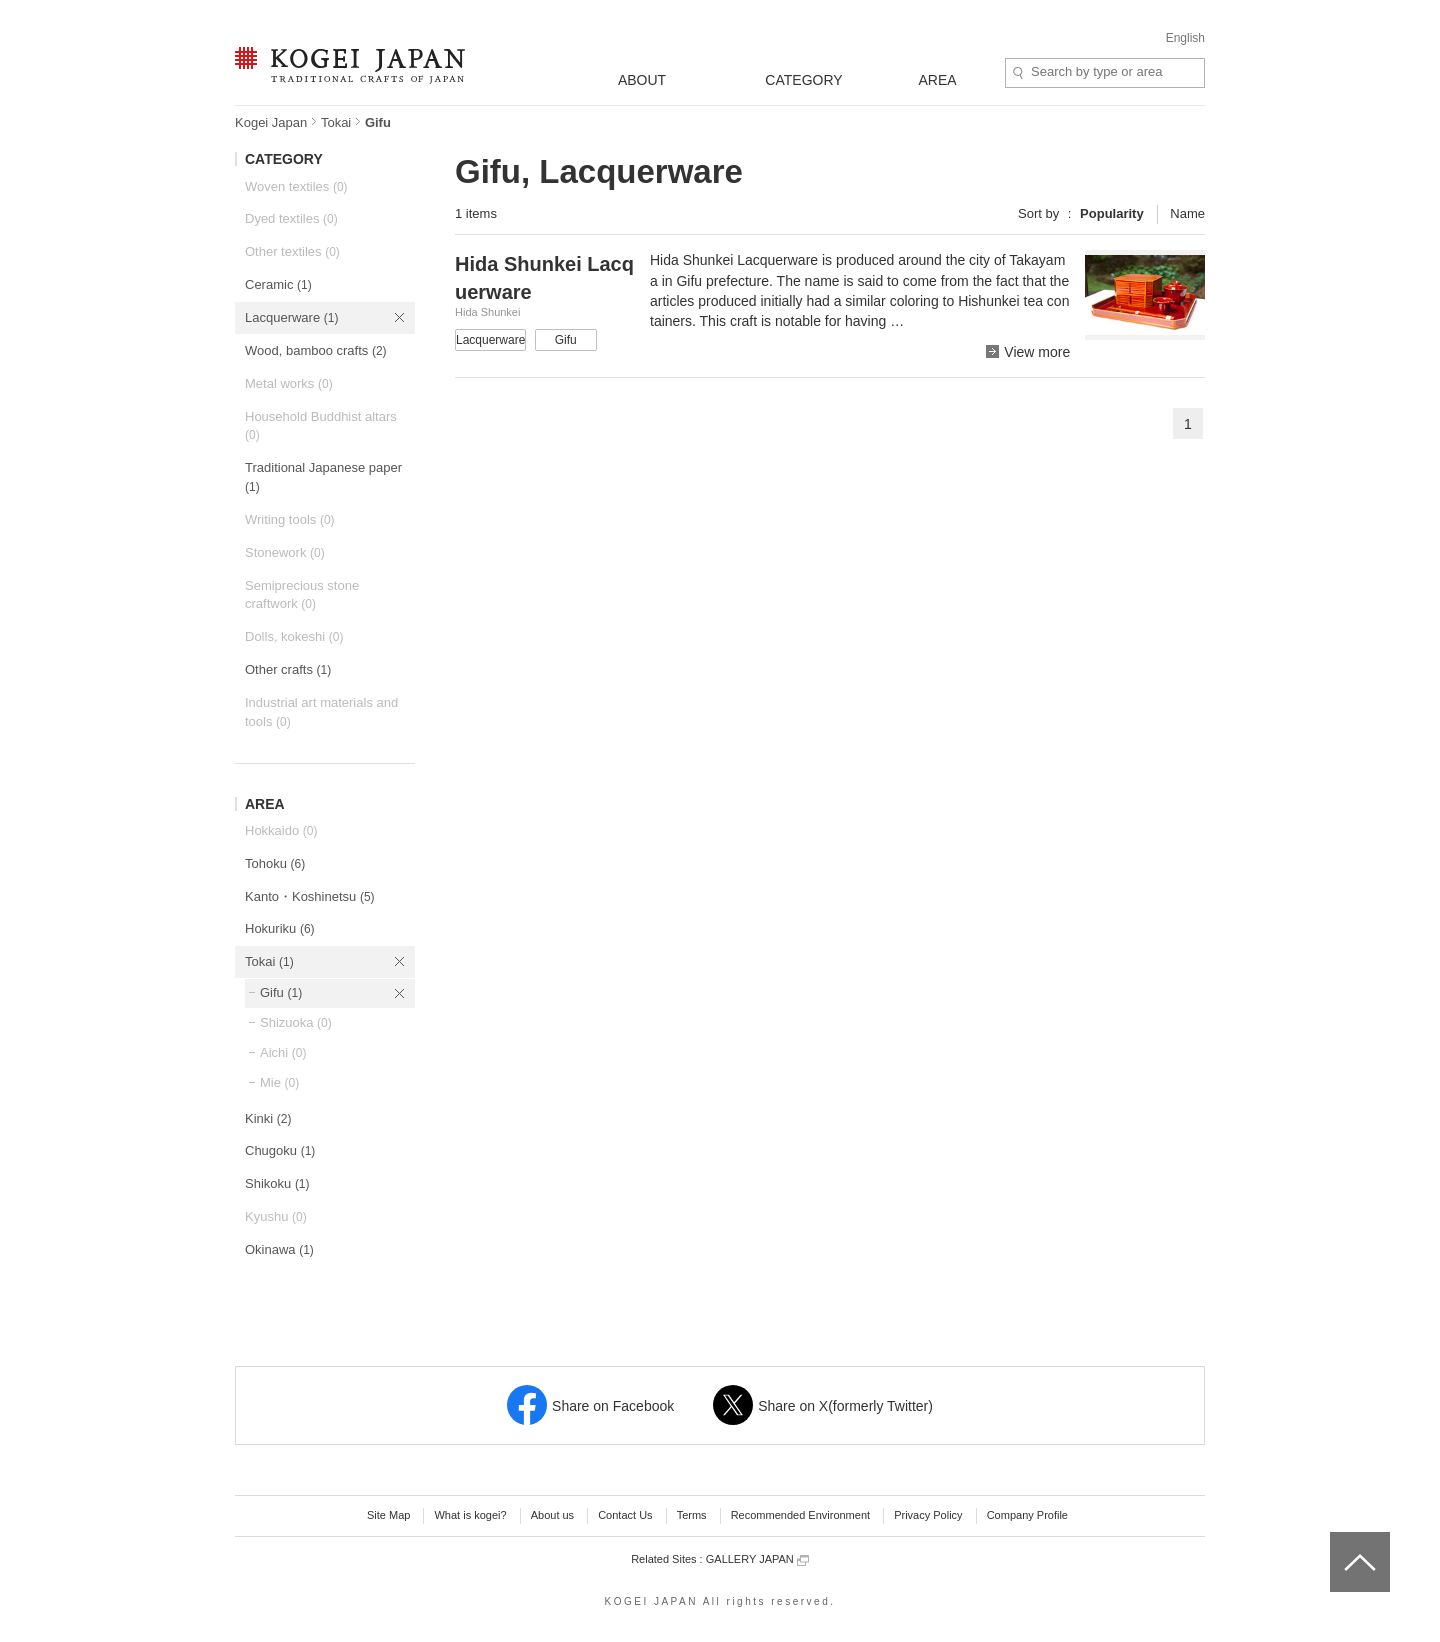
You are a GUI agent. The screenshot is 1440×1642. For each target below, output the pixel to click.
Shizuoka (296, 1022)
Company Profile (1027, 1515)
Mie (279, 1082)
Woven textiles (296, 186)
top (1337, 1539)
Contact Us (625, 1515)
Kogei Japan (271, 122)
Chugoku (280, 1150)
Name (1187, 213)
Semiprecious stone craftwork (302, 595)
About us (552, 1515)
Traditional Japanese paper (323, 477)
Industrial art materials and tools (321, 712)
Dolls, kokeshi (294, 636)
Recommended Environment (800, 1515)
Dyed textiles (291, 218)
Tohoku (275, 863)
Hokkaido (281, 830)
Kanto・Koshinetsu (310, 896)
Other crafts (288, 669)
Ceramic (278, 284)
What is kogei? (470, 1515)
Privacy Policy (928, 1515)
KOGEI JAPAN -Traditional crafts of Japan (349, 67)
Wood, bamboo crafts (316, 350)
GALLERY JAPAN (757, 1559)
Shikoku (277, 1183)
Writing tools (290, 519)
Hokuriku (280, 928)
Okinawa (279, 1249)
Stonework (285, 552)
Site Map (388, 1515)
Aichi (283, 1052)
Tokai (336, 122)
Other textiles (292, 251)
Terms (692, 1515)
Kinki (268, 1118)
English (1185, 38)
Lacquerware (291, 317)
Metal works (289, 383)
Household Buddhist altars (321, 426)
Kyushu (276, 1216)
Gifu (281, 992)
